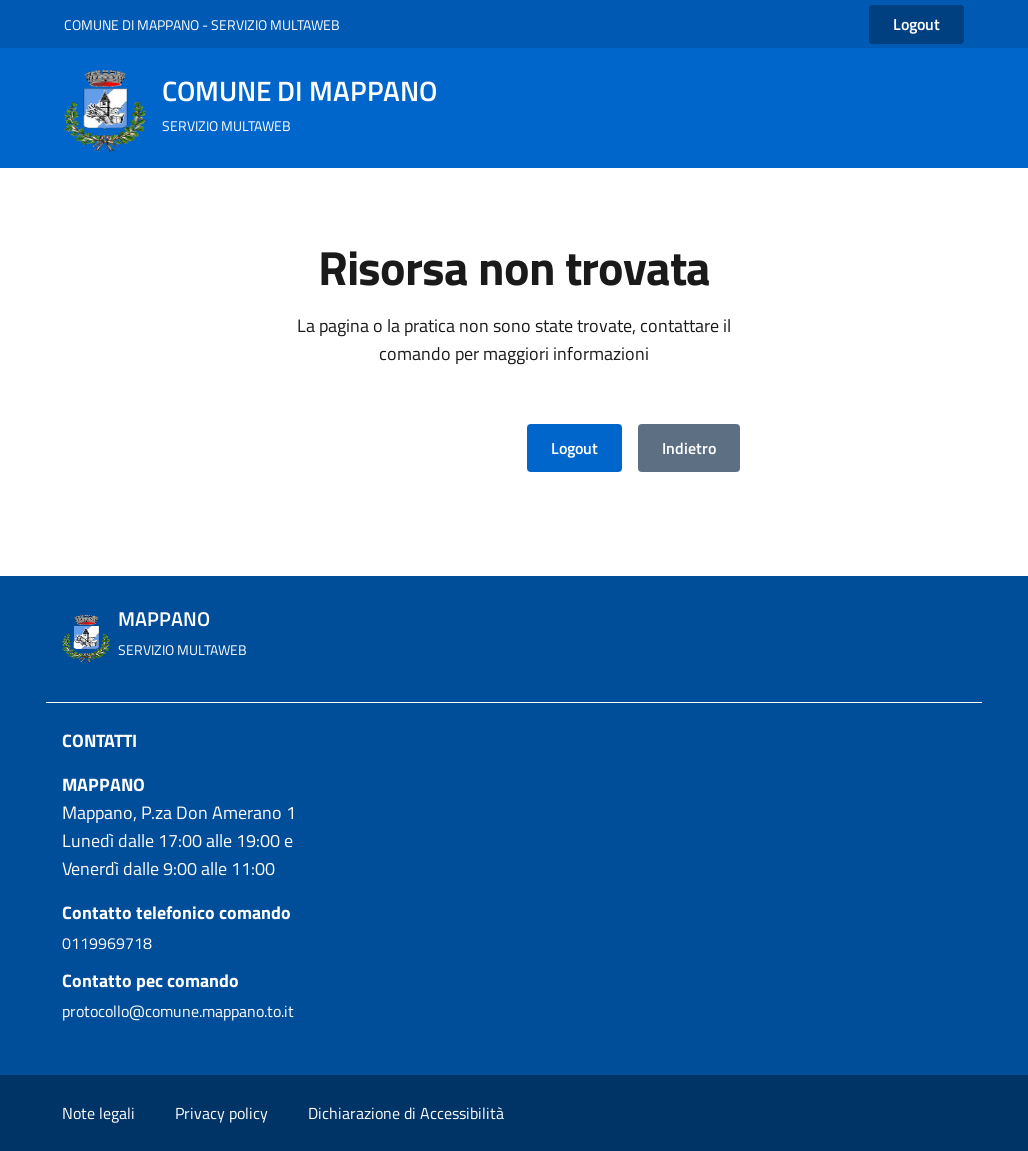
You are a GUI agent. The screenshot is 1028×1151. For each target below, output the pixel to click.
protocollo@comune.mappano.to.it (178, 1011)
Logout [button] (916, 24)
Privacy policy (221, 1113)
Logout (574, 448)
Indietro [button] (689, 448)
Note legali (98, 1113)
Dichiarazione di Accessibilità (406, 1113)
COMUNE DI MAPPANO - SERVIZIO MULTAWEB (202, 24)
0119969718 (107, 943)
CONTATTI (99, 740)
